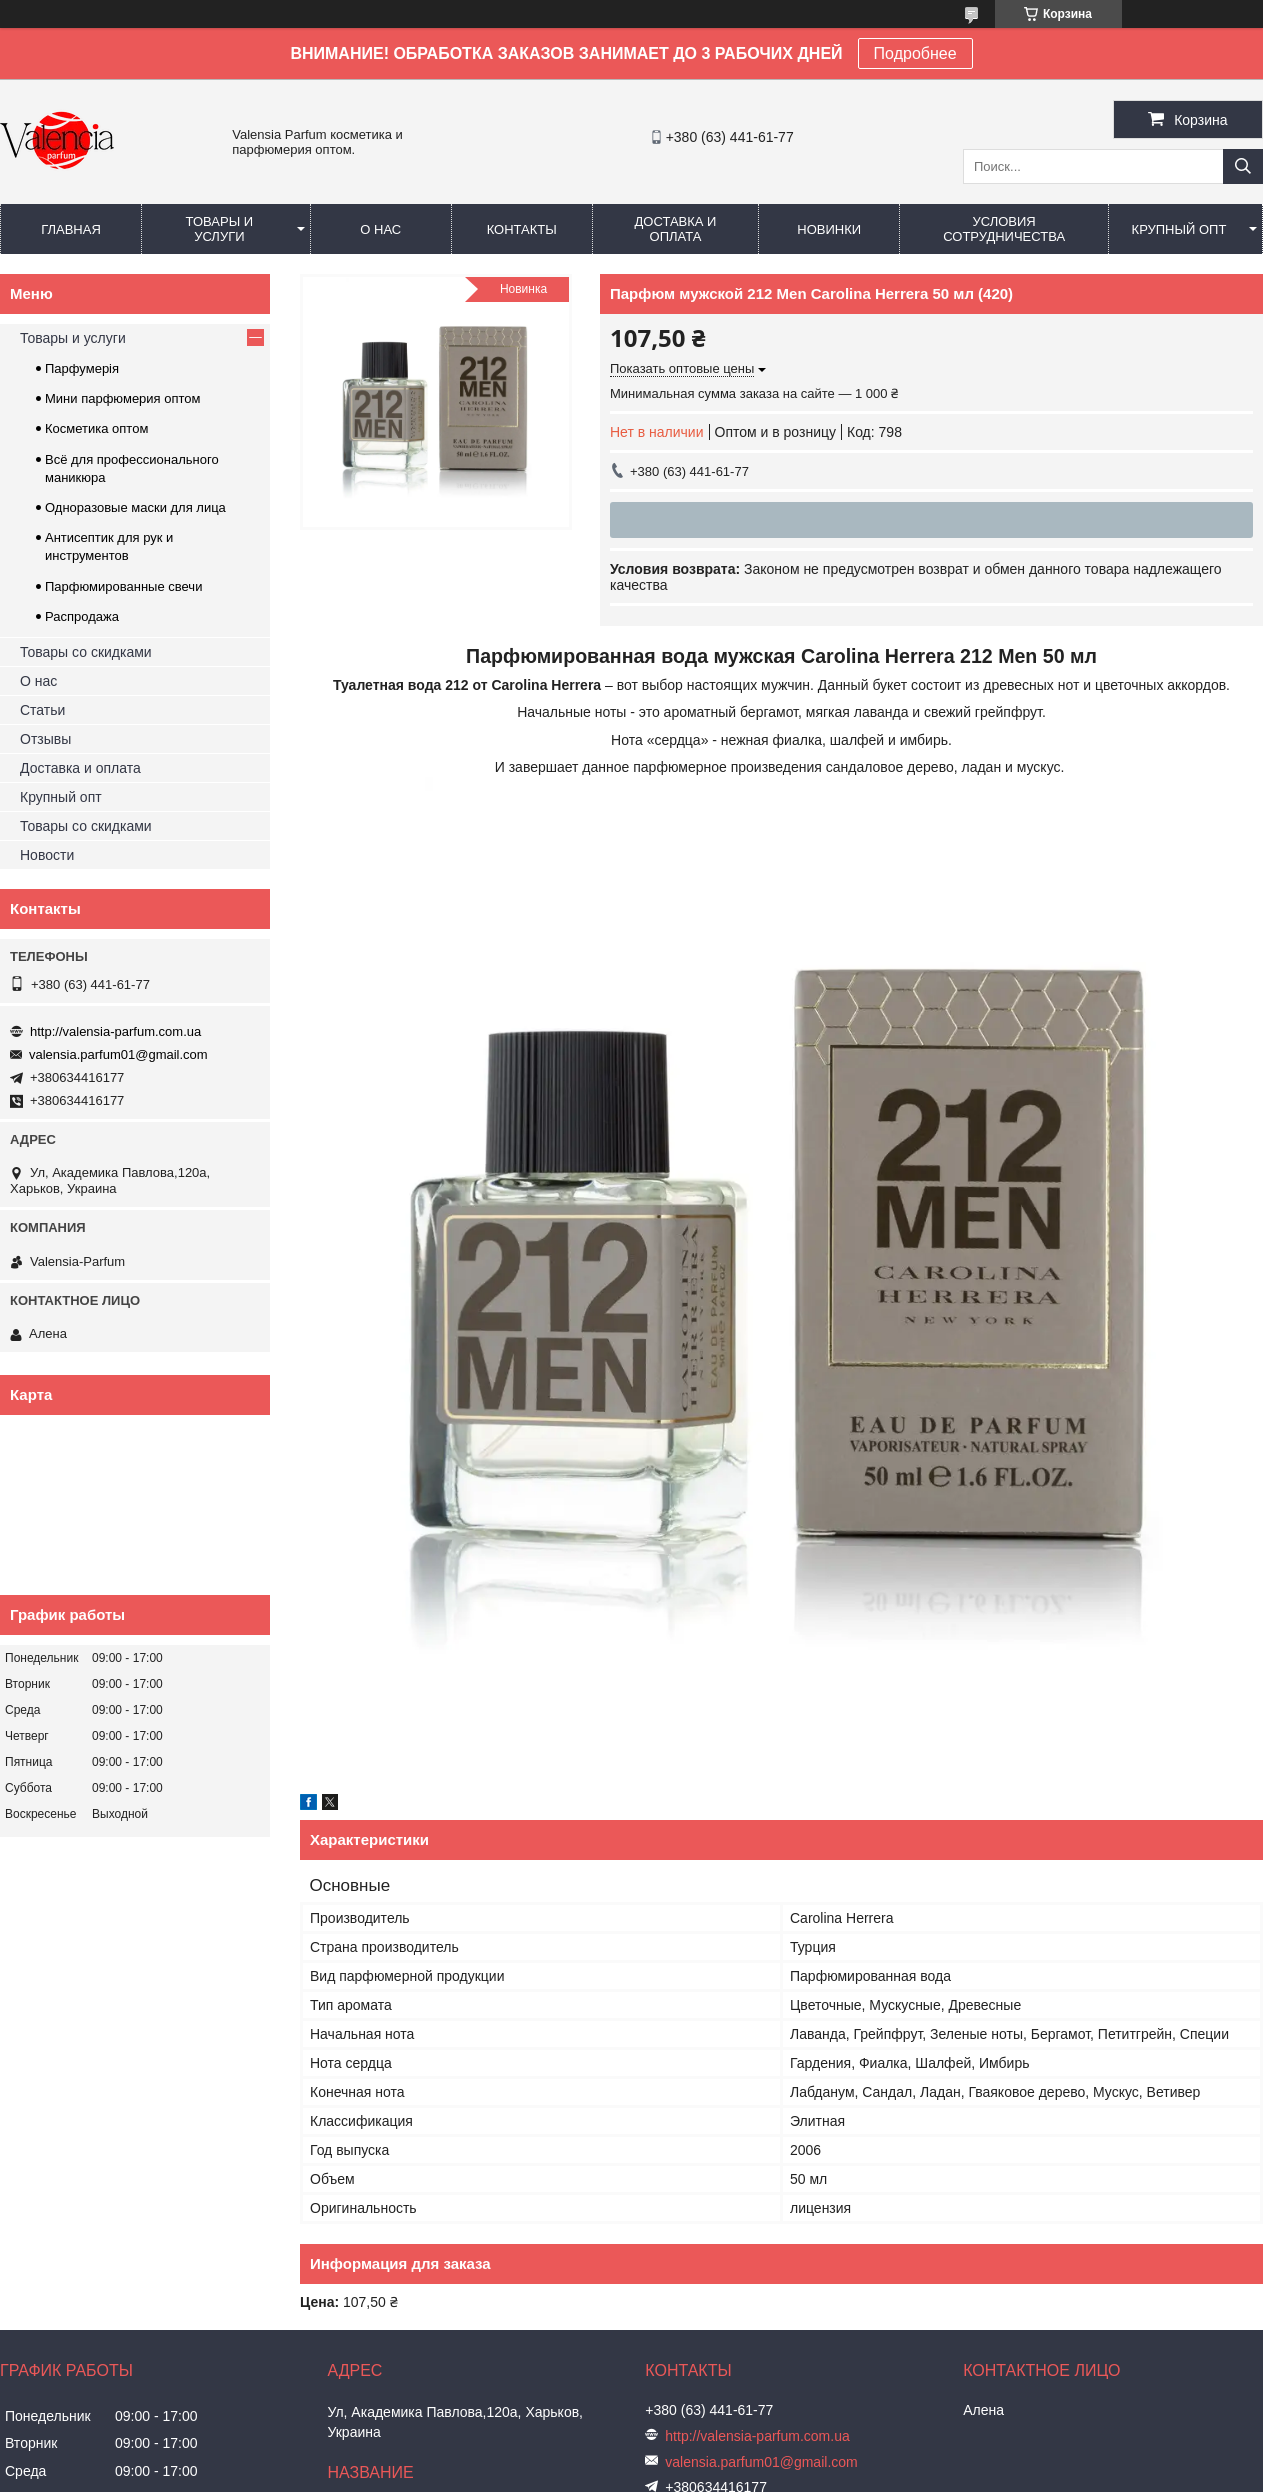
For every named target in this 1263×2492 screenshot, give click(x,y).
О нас (380, 229)
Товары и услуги (220, 229)
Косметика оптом (96, 428)
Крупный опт (1179, 229)
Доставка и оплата (676, 229)
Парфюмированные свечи (123, 586)
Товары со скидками (86, 652)
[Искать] (1243, 166)
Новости (47, 855)
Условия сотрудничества (1004, 229)
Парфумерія (82, 368)
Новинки (829, 229)
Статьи (42, 710)
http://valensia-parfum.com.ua (115, 1031)
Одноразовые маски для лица (135, 507)
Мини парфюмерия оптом (123, 398)
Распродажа (82, 616)
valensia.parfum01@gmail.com (118, 1054)
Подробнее (915, 53)
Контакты (522, 229)
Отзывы (45, 739)
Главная (71, 229)
